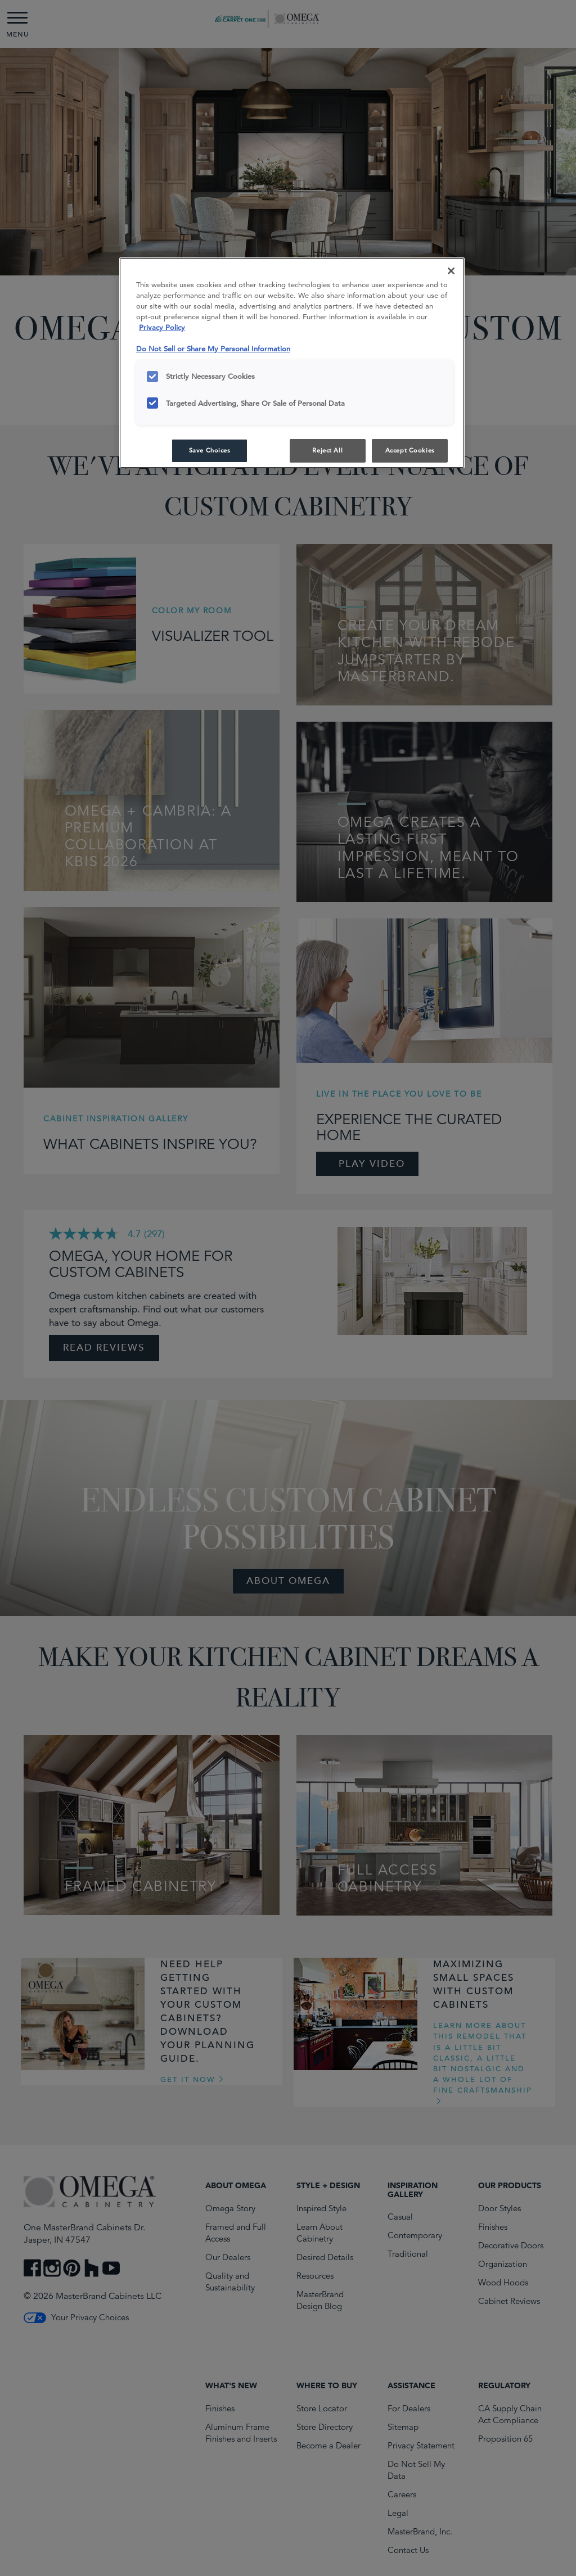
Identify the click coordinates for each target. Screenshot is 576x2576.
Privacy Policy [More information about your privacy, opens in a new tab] (162, 327)
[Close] (451, 271)
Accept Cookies (410, 450)
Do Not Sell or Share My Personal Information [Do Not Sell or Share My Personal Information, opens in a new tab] (213, 349)
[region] (292, 362)
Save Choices (210, 450)
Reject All (327, 450)
